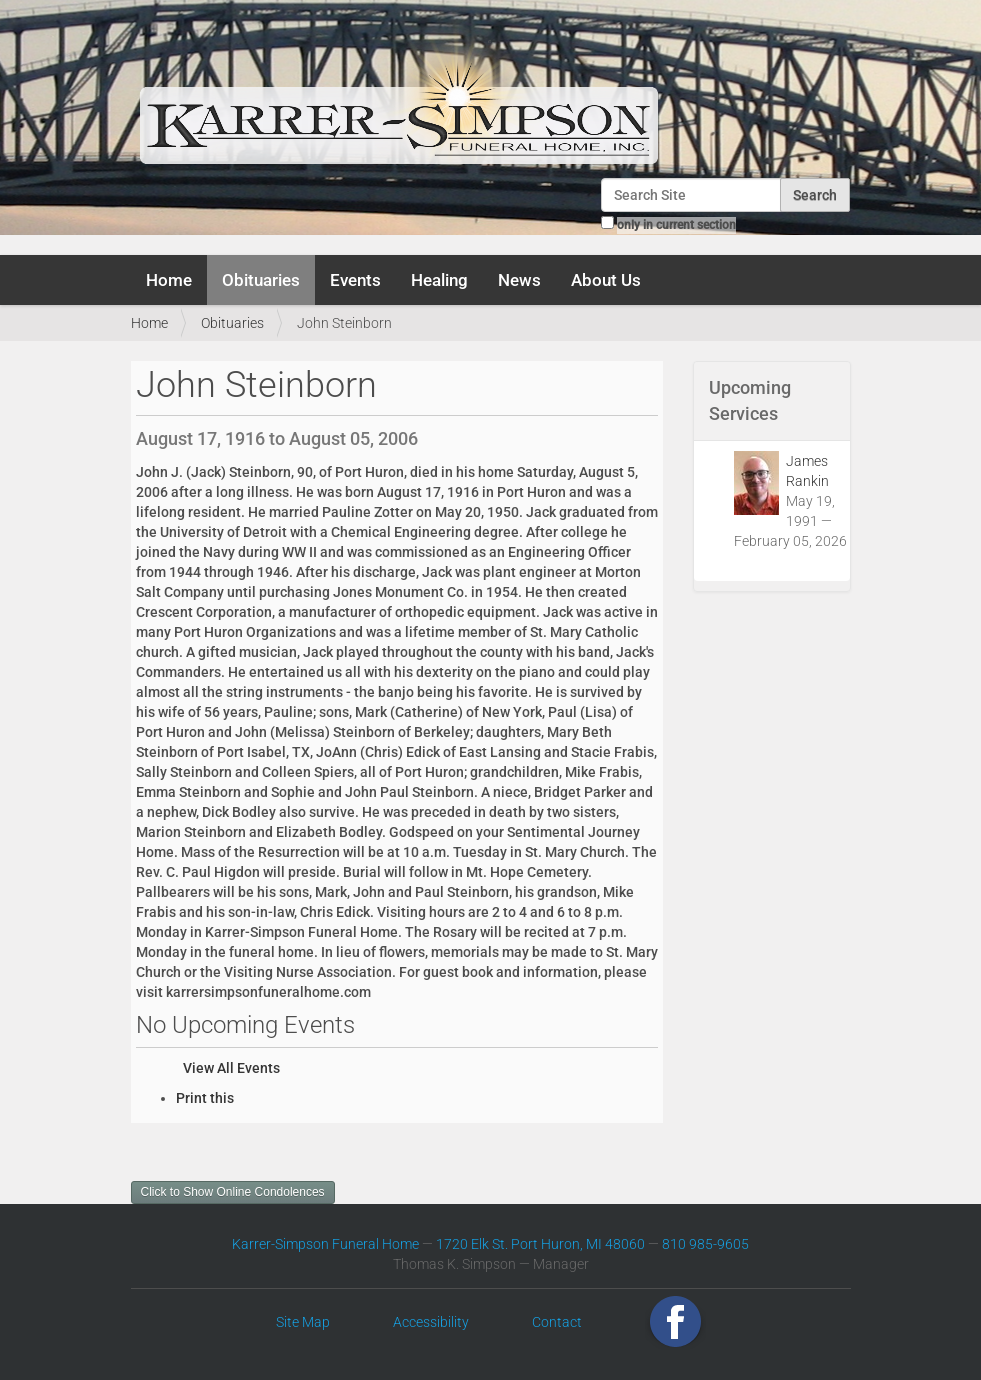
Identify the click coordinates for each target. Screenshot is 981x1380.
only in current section (676, 225)
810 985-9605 (705, 1244)
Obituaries (261, 280)
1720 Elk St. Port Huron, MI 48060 (540, 1244)
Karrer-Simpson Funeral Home (325, 1244)
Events (355, 280)
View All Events (231, 1068)
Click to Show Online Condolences (233, 1192)
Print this (205, 1098)
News (519, 280)
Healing (439, 280)
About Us (606, 280)
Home (169, 280)
